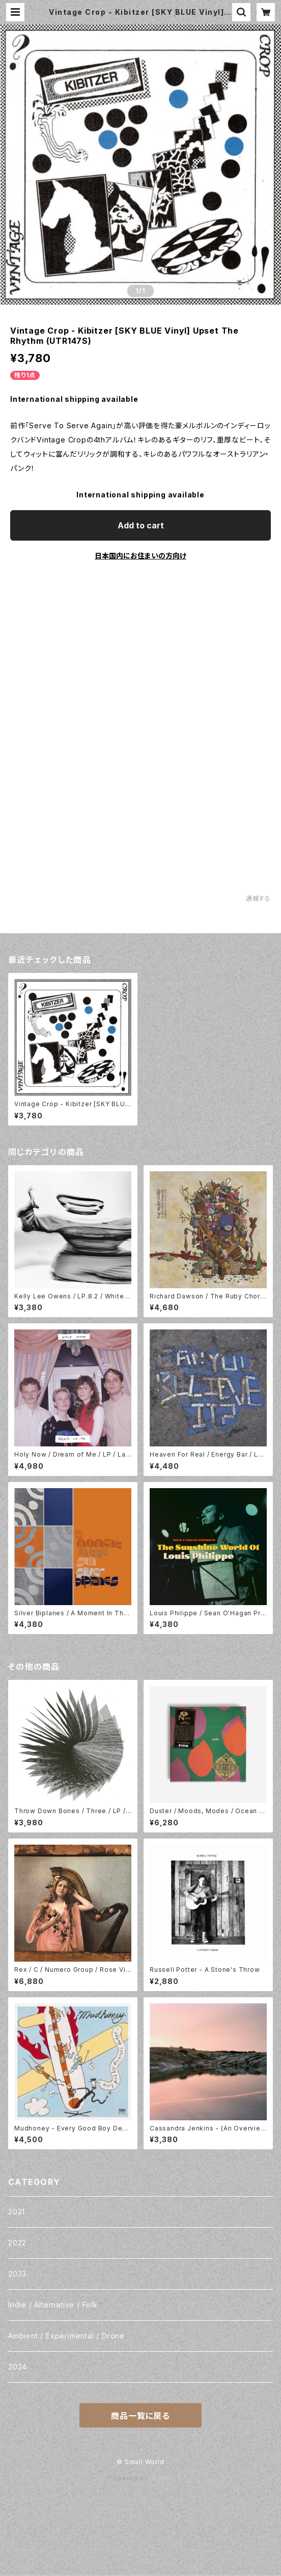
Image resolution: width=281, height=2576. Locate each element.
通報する (258, 898)
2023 (17, 2273)
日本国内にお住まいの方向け (140, 555)
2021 (16, 2211)
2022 (17, 2242)
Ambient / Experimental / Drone (66, 2335)
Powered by (140, 2478)
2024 (17, 2366)
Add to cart (141, 525)
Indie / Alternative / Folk (53, 2304)
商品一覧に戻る (140, 2416)
